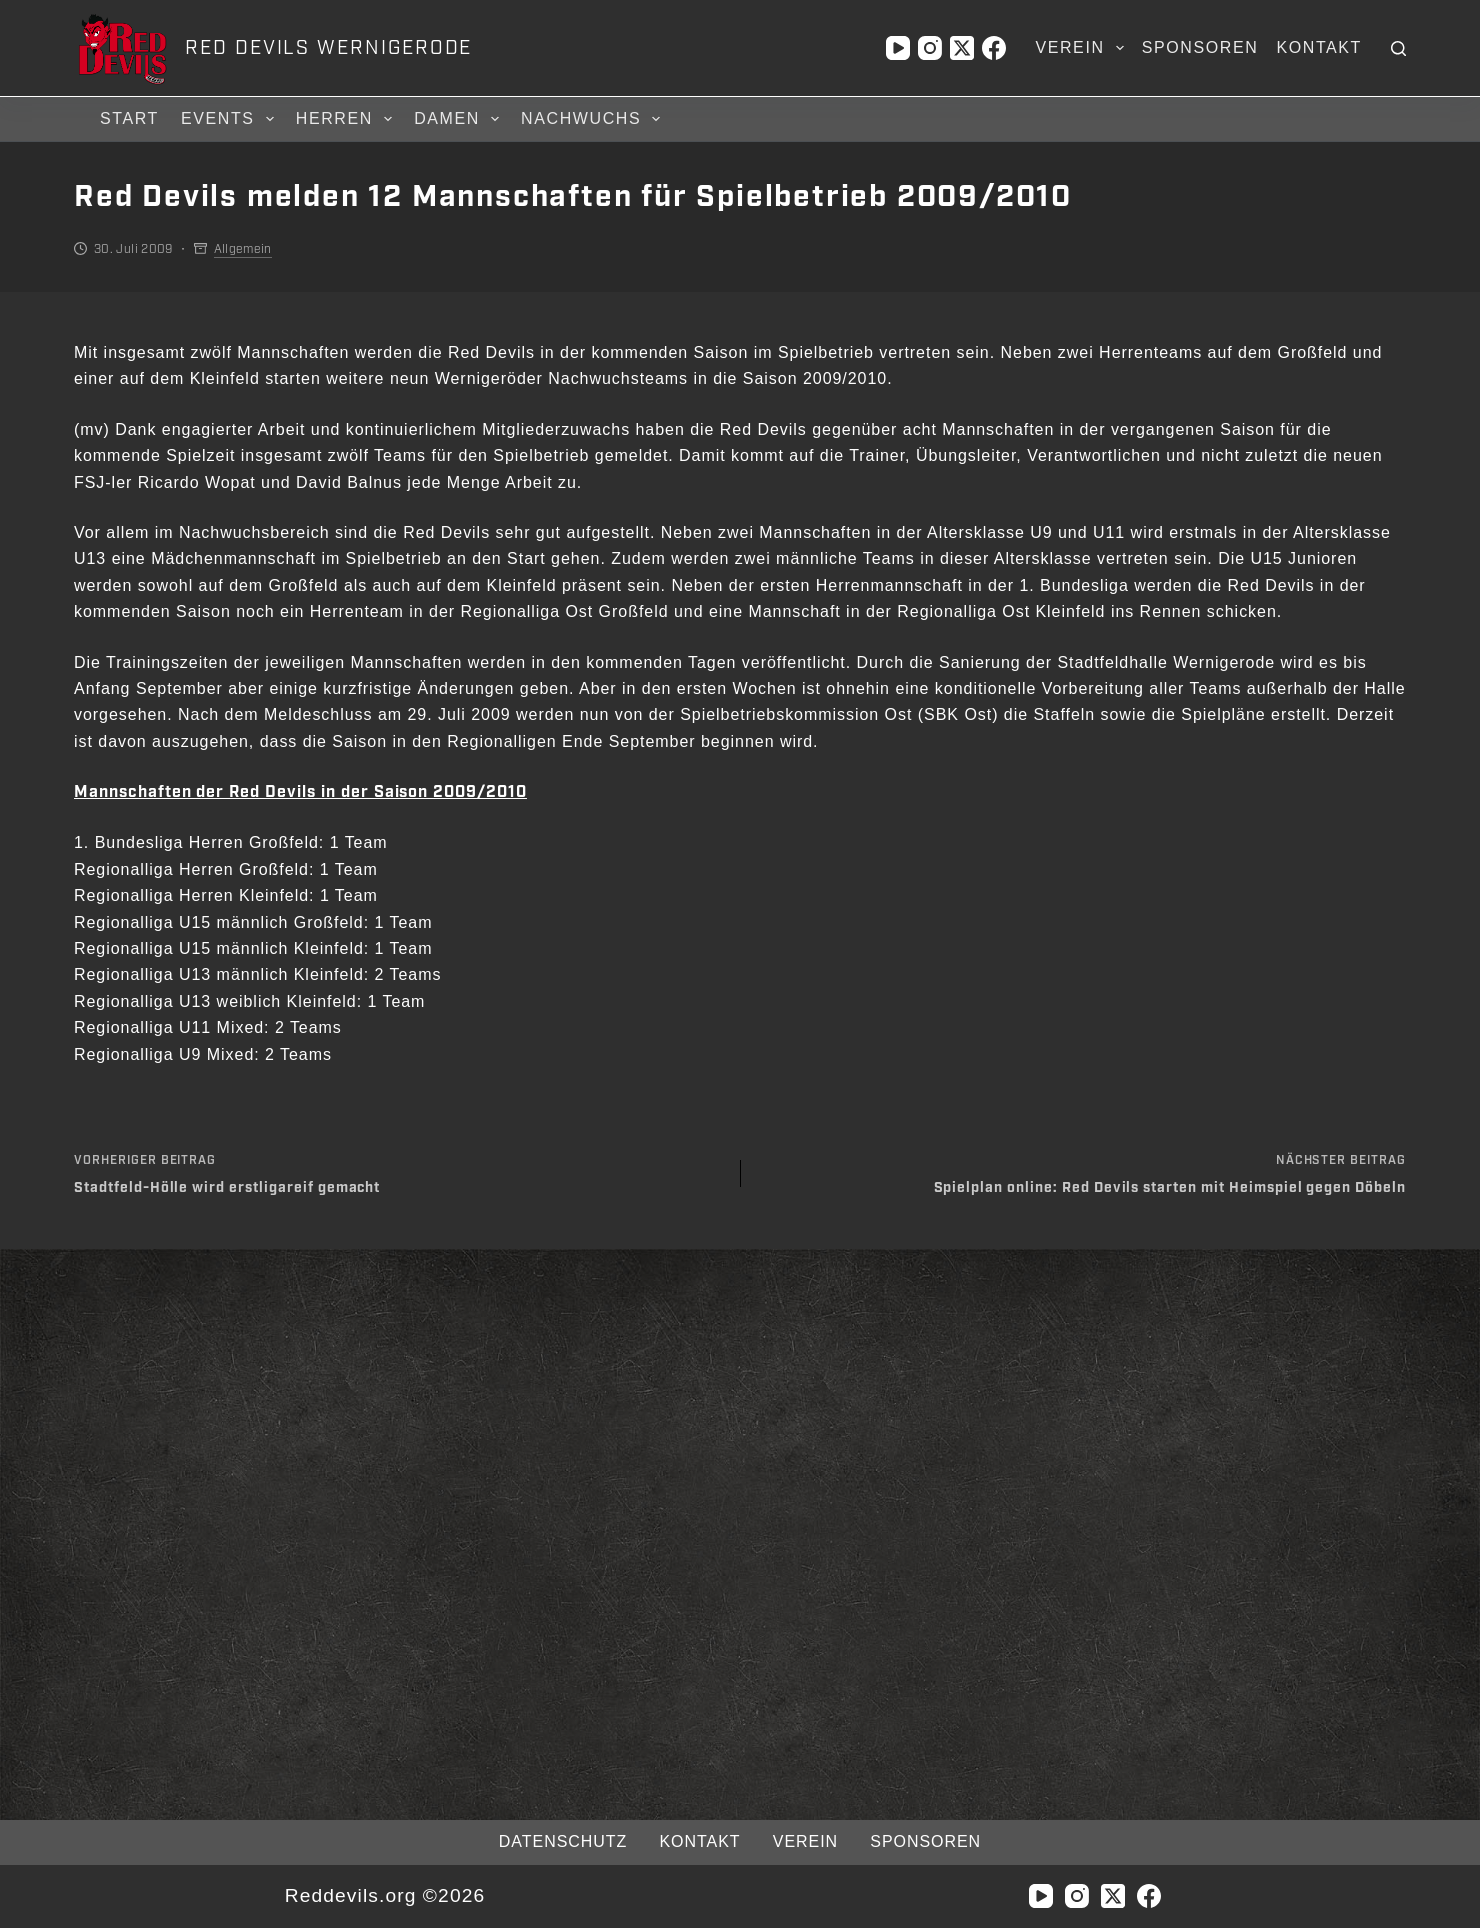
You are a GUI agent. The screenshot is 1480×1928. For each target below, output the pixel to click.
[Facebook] (994, 48)
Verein (1083, 48)
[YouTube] (898, 48)
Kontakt (1319, 47)
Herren (347, 119)
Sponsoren (1200, 47)
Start (129, 118)
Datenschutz (562, 1841)
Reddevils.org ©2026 (384, 1895)
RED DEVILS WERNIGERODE (328, 48)
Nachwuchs (593, 119)
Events (230, 119)
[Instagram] (930, 48)
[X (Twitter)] (962, 48)
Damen (459, 119)
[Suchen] (1398, 48)
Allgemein (243, 249)
